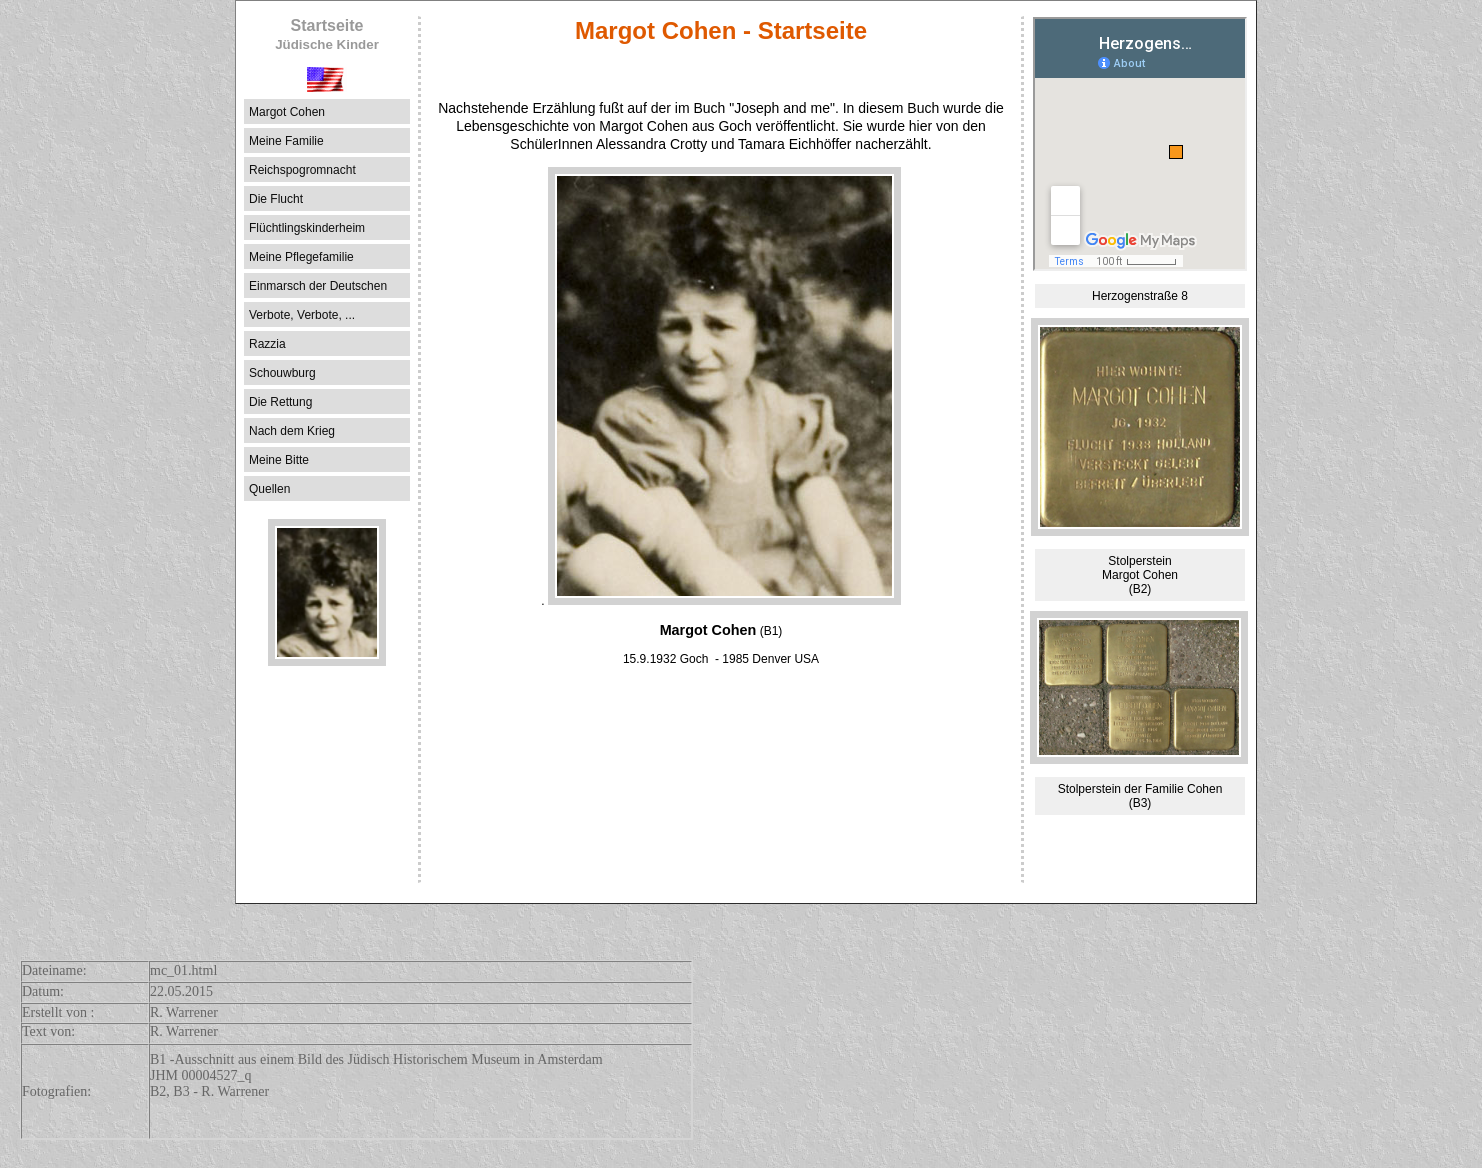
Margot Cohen (287, 112)
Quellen (269, 489)
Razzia (267, 344)
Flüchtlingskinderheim (307, 228)
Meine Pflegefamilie (301, 257)
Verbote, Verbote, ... (302, 315)
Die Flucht (276, 199)
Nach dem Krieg (292, 431)
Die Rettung (280, 402)
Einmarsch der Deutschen (318, 286)
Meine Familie (286, 141)
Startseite (327, 34)
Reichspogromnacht (302, 170)
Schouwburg (282, 373)
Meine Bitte (279, 460)
